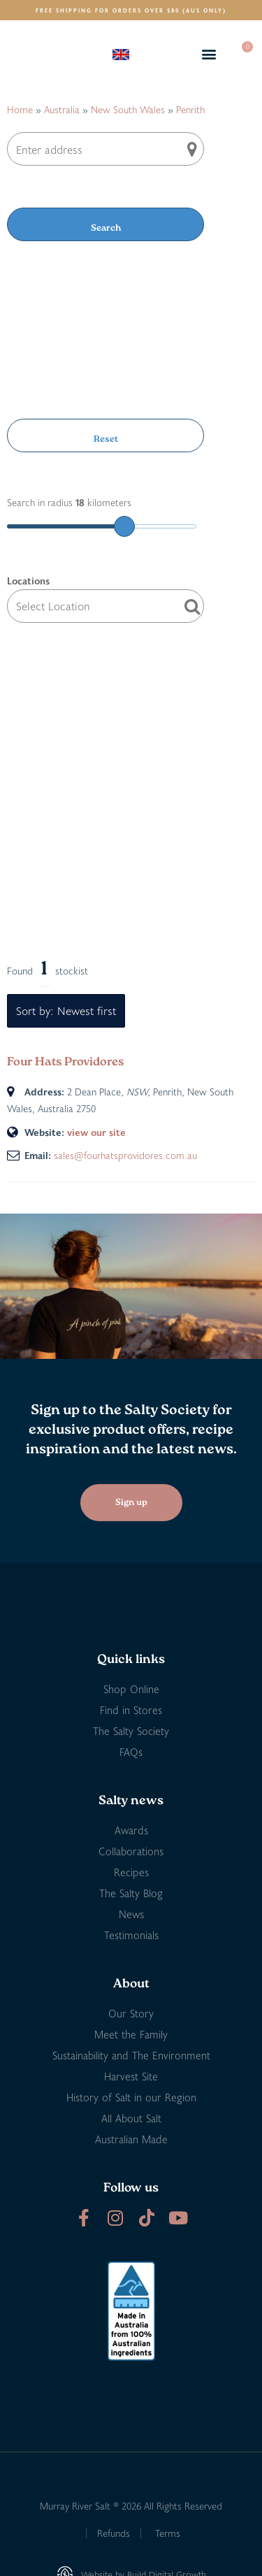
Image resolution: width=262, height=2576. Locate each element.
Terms (167, 2533)
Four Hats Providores (65, 1062)
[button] (208, 54)
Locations (28, 581)
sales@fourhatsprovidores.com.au (125, 1155)
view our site (96, 1132)
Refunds (113, 2533)
